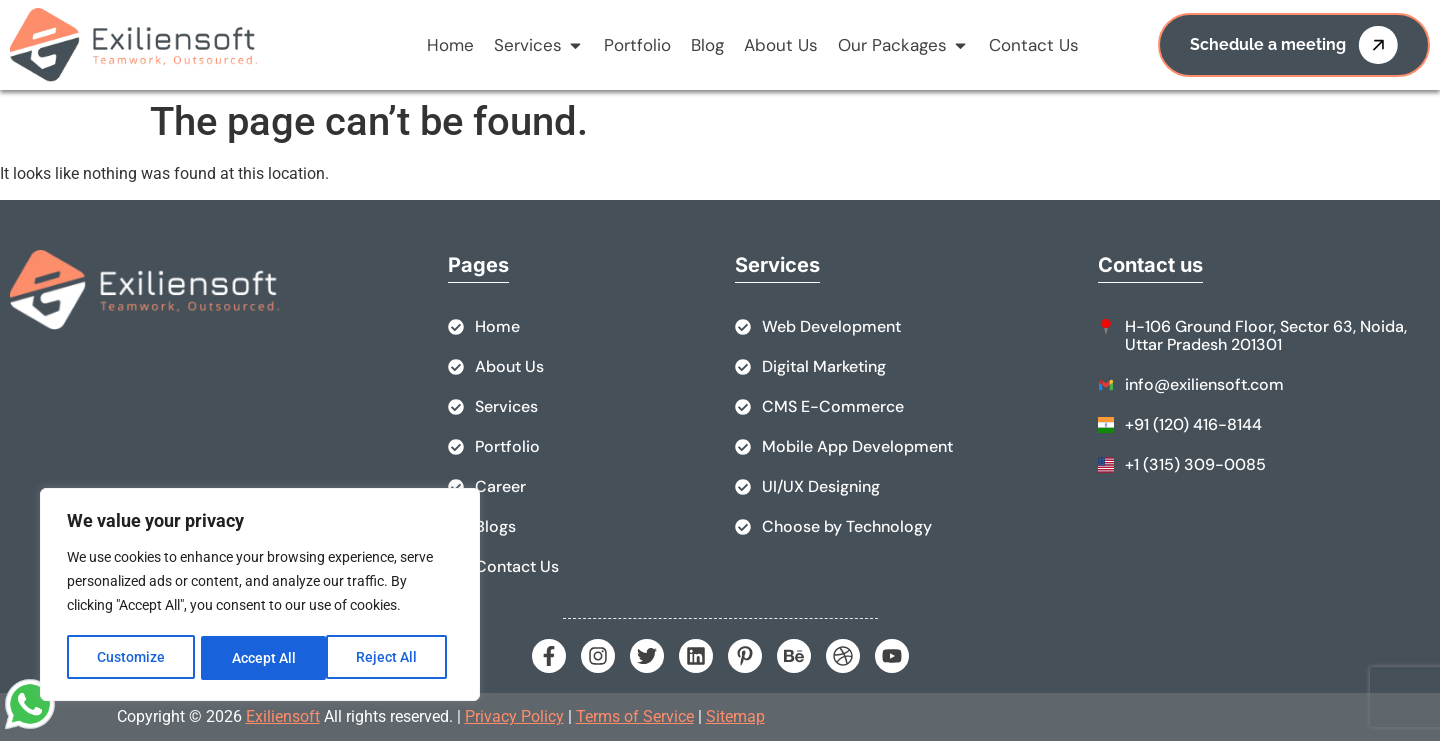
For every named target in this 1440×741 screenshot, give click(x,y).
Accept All (392, 658)
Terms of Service (635, 716)
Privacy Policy (514, 716)
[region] (260, 596)
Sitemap (735, 716)
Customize (131, 658)
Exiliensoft (283, 716)
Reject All (262, 658)
